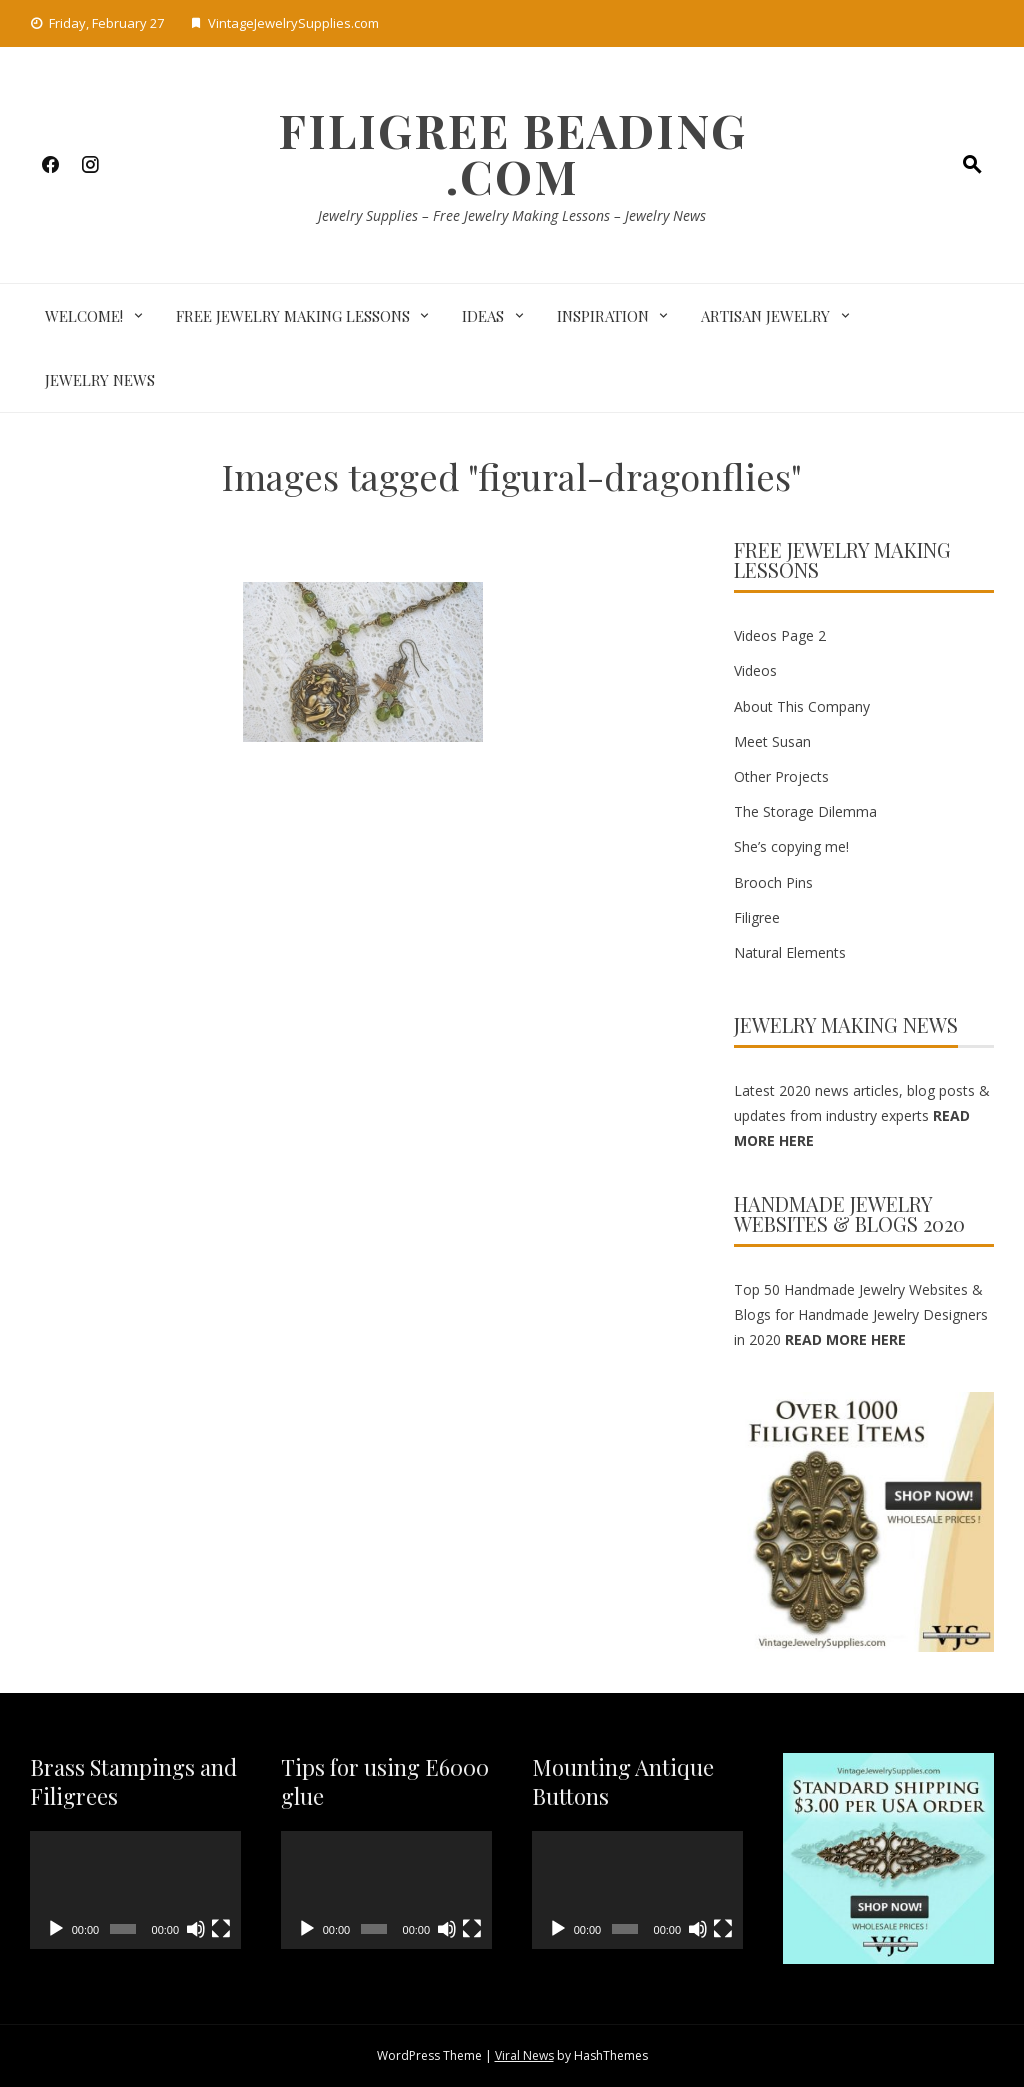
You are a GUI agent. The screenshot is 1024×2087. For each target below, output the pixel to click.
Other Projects (781, 776)
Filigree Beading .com (512, 153)
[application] (135, 1890)
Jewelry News (100, 380)
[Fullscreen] (221, 1929)
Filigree (757, 917)
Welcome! (84, 316)
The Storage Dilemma (805, 811)
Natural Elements (790, 952)
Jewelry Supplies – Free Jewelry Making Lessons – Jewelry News (512, 215)
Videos (755, 670)
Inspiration (603, 316)
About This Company (802, 706)
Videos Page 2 (780, 635)
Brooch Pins (773, 882)
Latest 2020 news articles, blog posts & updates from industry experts (862, 1115)
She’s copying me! (791, 846)
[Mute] (196, 1929)
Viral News (524, 2055)
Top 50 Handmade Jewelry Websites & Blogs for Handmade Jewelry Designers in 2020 (861, 1314)
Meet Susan (772, 741)
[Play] (56, 1929)
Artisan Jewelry (765, 316)
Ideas (483, 316)
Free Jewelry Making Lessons (293, 316)
